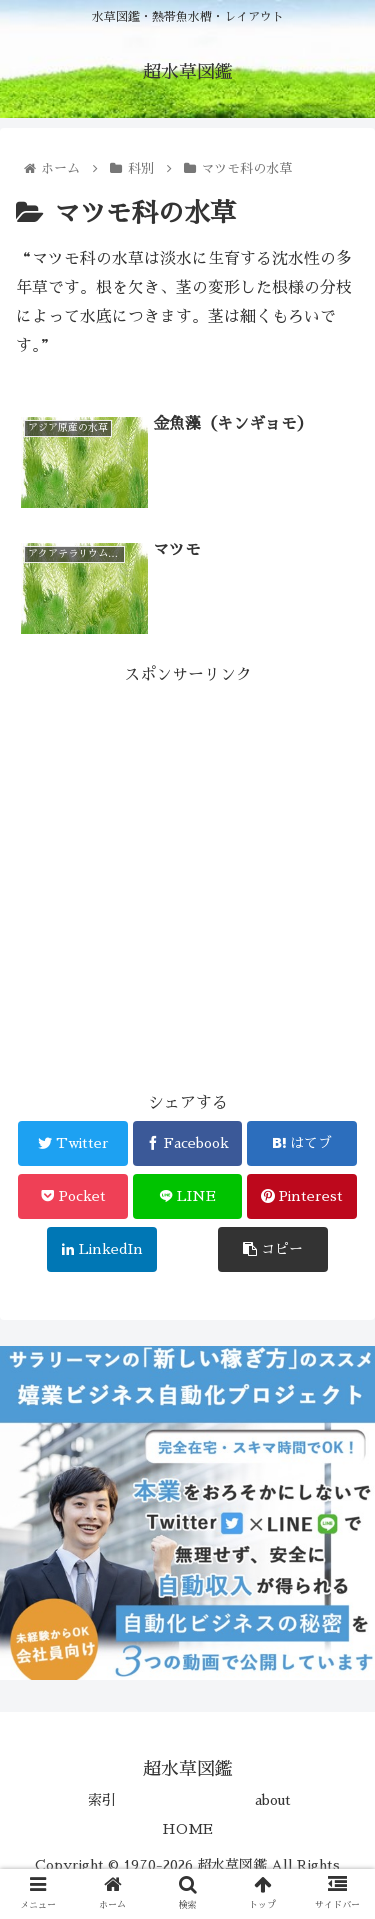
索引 (102, 1800)
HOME (187, 1829)
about (273, 1800)
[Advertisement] (187, 877)
